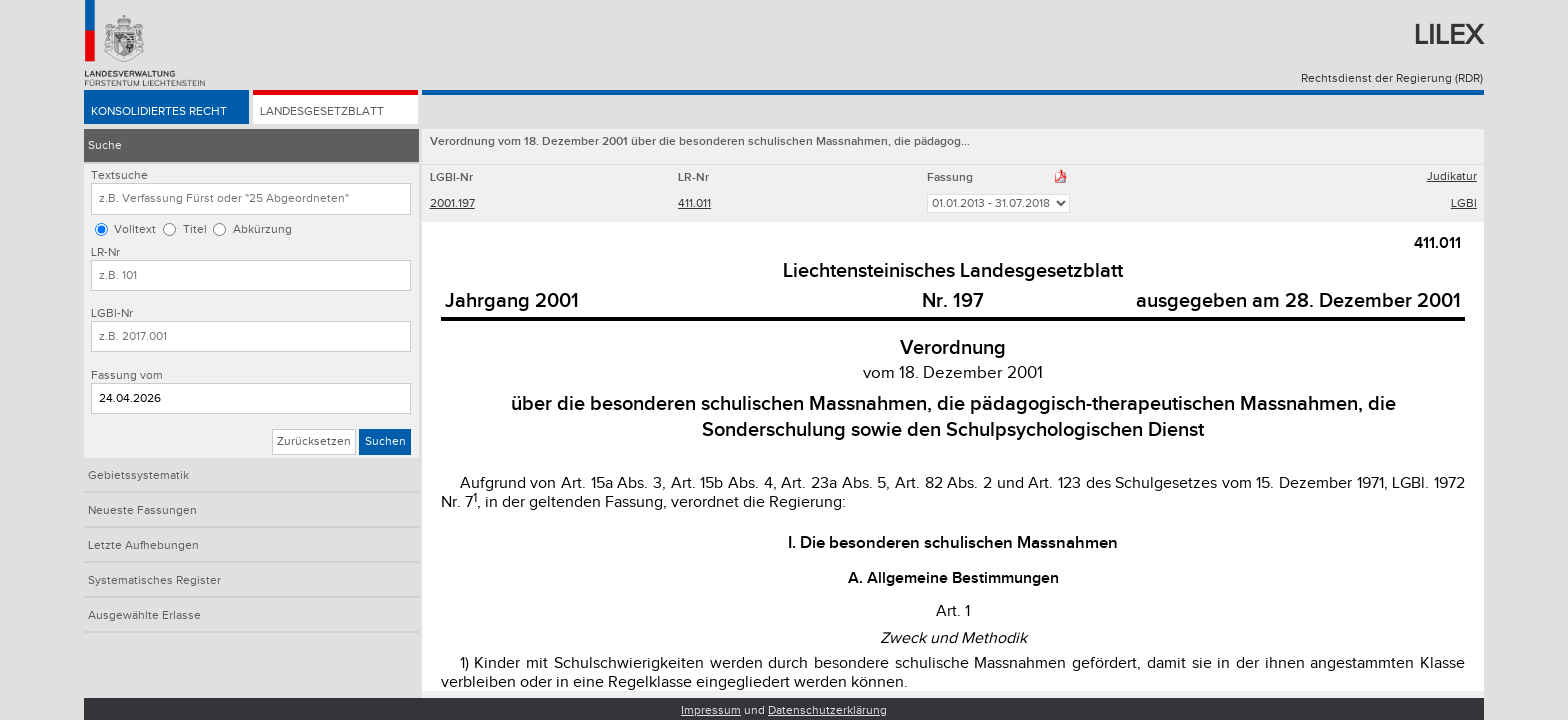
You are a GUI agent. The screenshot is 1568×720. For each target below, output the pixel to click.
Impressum (711, 710)
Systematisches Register (154, 580)
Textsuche (119, 175)
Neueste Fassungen (142, 510)
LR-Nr (105, 252)
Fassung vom (127, 375)
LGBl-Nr (112, 313)
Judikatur (1452, 176)
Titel (195, 229)
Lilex (1448, 35)
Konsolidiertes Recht (159, 111)
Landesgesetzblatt (322, 111)
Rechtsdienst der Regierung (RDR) (1392, 78)
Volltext (135, 229)
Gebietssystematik (138, 475)
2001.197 (452, 203)
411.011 (694, 203)
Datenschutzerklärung (827, 710)
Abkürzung (262, 229)
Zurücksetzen (314, 441)
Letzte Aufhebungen (143, 545)
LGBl (1464, 203)
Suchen (385, 441)
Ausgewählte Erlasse (144, 615)
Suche (105, 145)
